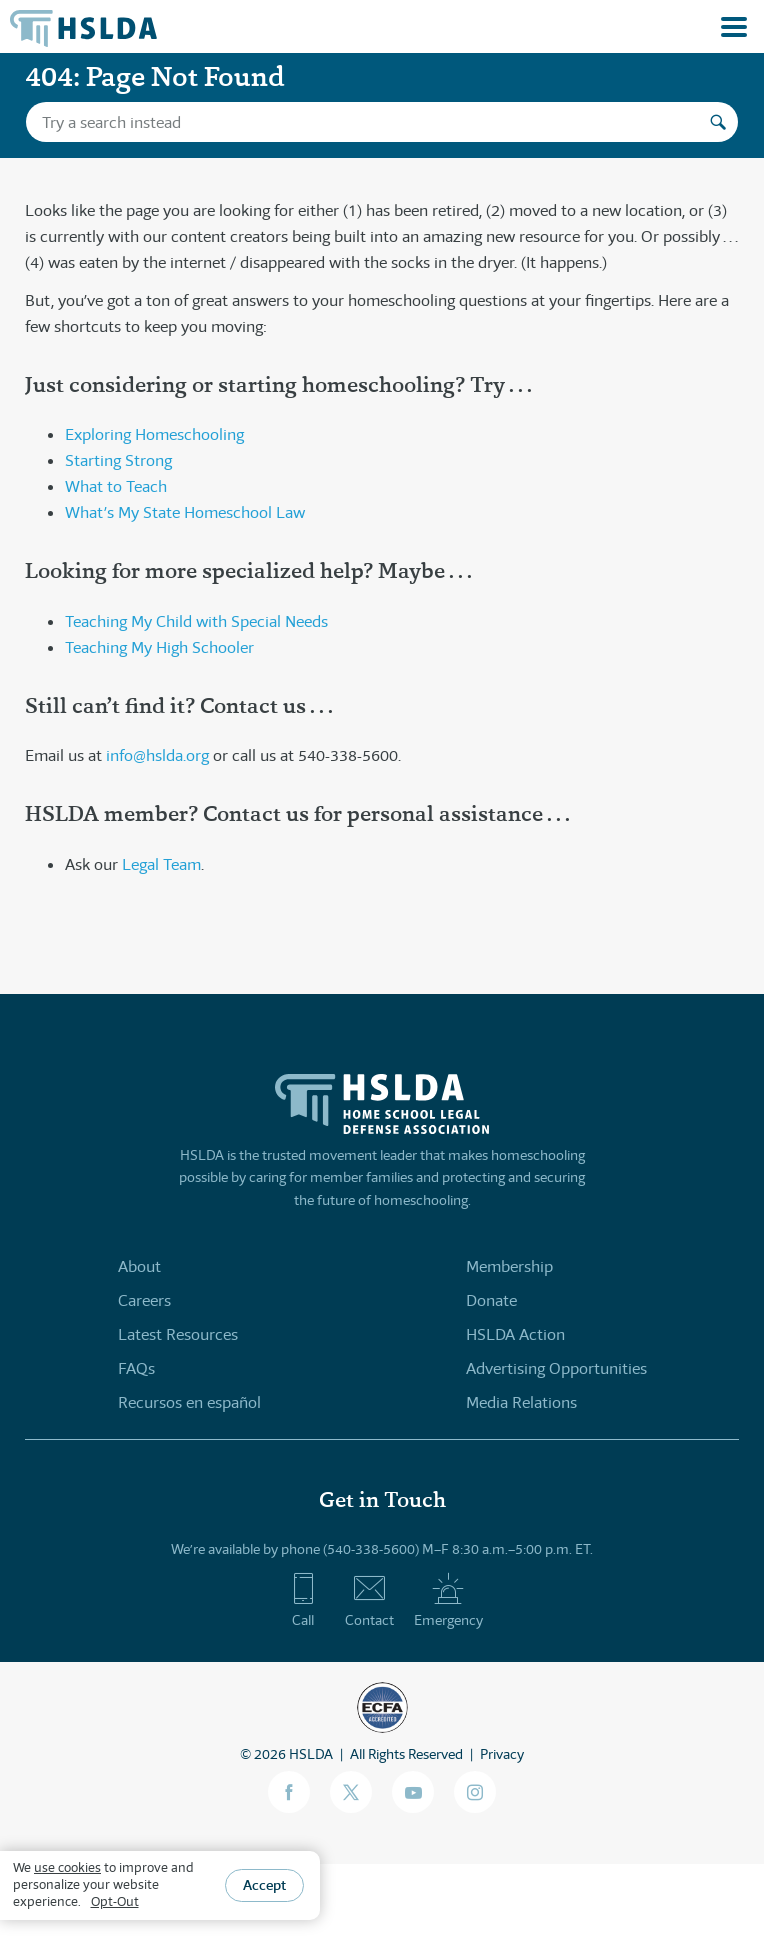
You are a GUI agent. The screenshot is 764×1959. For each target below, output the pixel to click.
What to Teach (116, 486)
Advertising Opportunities (556, 1368)
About (139, 1266)
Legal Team (161, 864)
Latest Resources (178, 1334)
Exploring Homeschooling (154, 434)
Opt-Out (115, 1901)
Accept (264, 1885)
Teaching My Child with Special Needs (196, 621)
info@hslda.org (157, 755)
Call (303, 1600)
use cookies (67, 1867)
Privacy (502, 1754)
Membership (509, 1266)
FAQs (136, 1368)
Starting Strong (118, 460)
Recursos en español (189, 1402)
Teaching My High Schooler (159, 647)
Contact (369, 1600)
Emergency (448, 1600)
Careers (144, 1300)
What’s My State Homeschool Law (185, 512)
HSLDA (311, 1754)
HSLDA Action (515, 1334)
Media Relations (521, 1402)
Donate (491, 1300)
